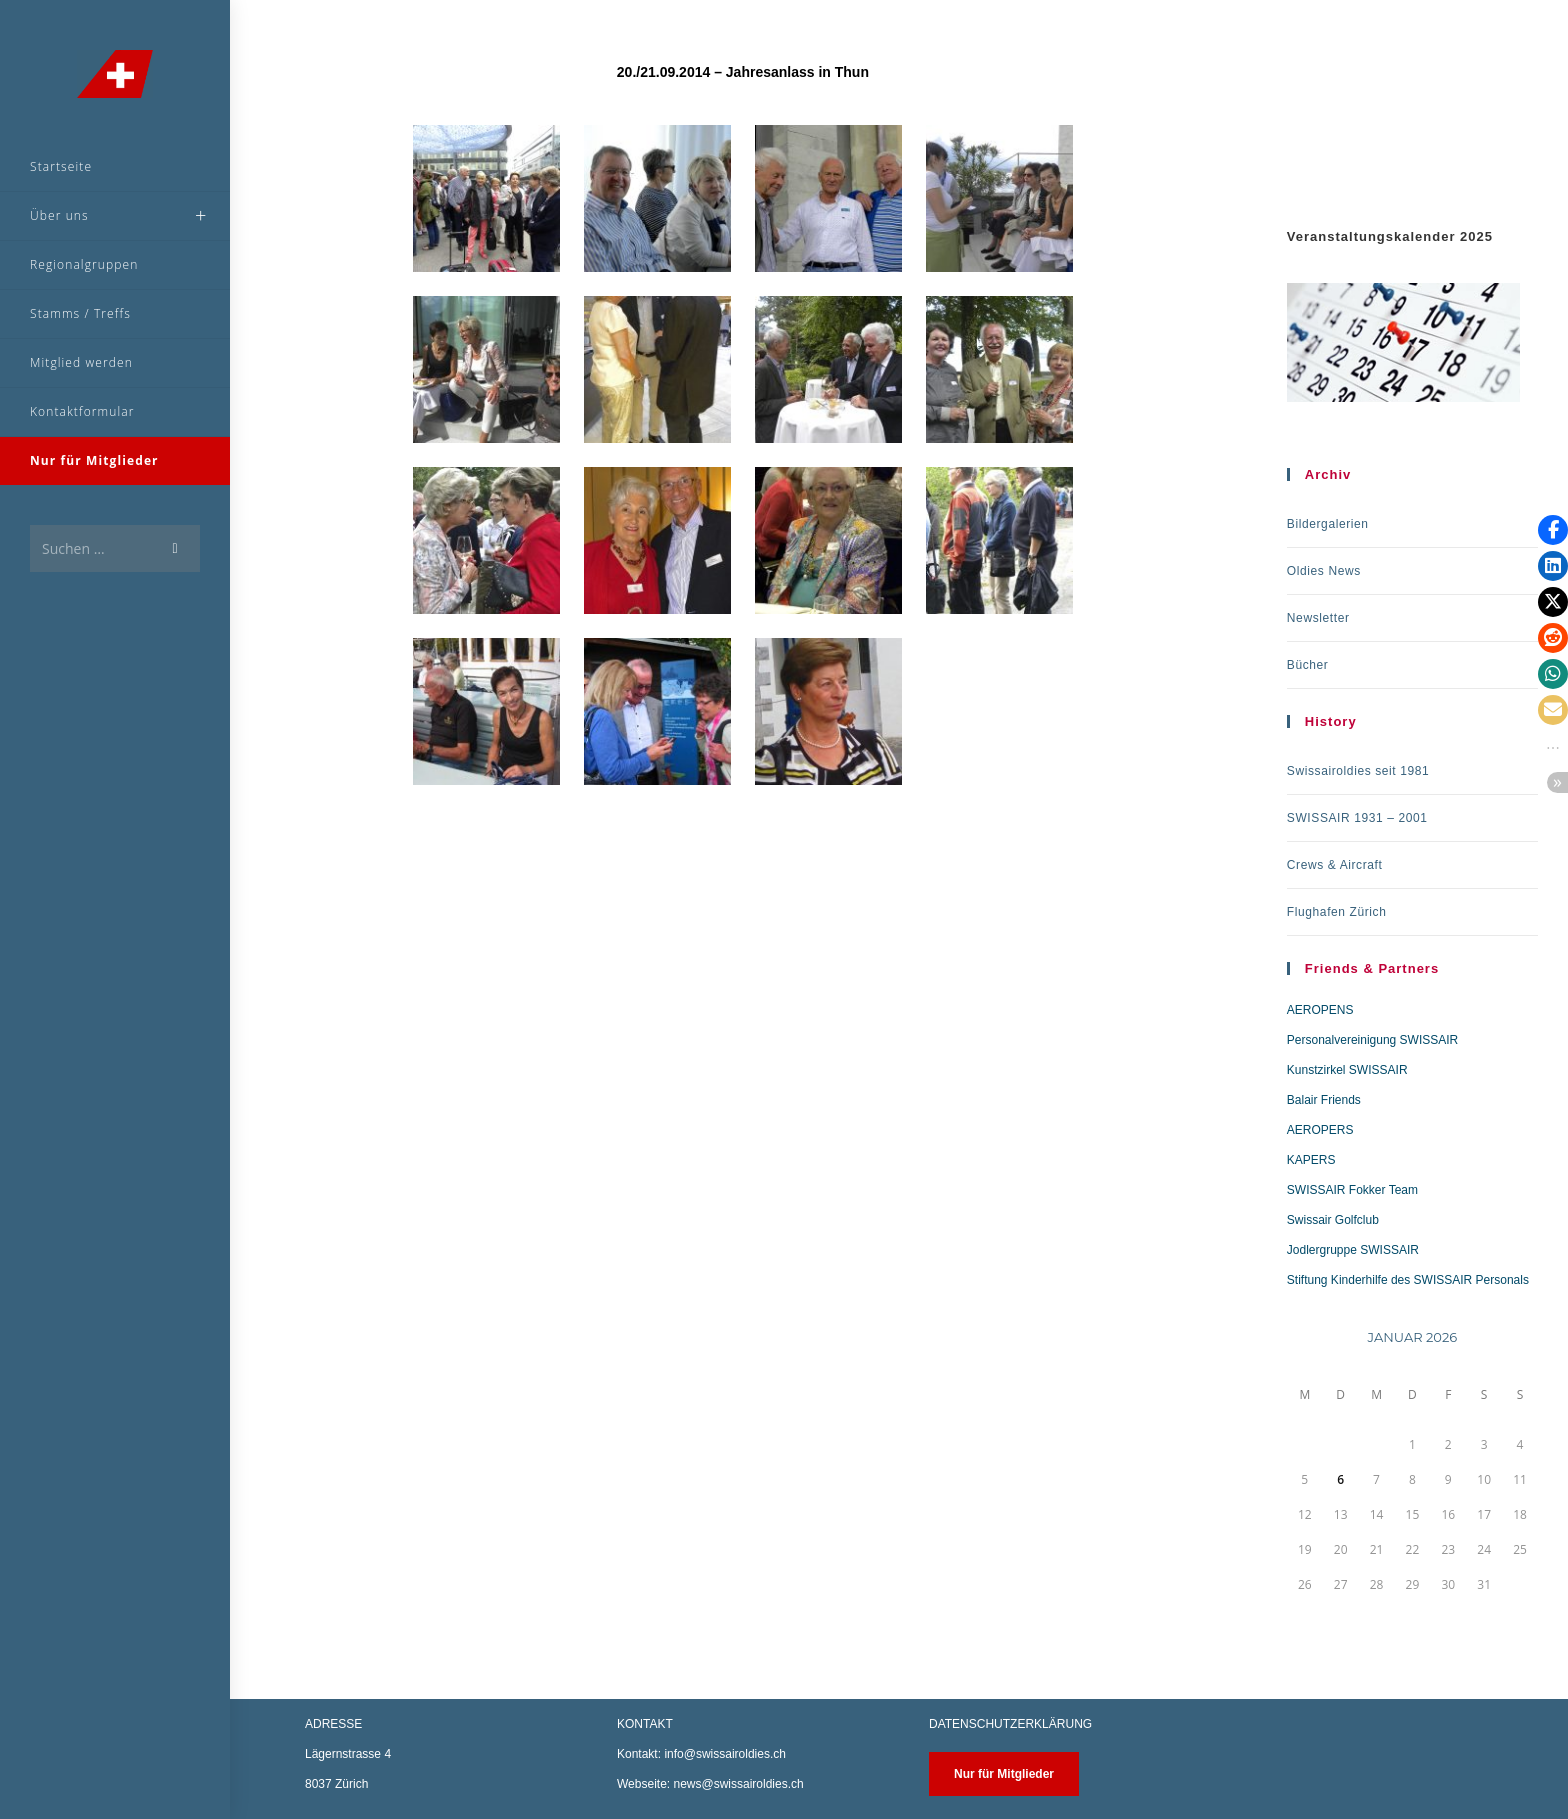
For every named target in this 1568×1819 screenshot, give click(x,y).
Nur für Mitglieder (1004, 1774)
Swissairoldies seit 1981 (1358, 771)
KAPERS (1311, 1160)
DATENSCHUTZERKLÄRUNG (1010, 1724)
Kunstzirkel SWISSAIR (1347, 1070)
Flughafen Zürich (1337, 912)
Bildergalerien (1328, 524)
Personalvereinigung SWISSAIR (1372, 1040)
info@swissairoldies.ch (725, 1754)
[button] (1553, 530)
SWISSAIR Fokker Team (1352, 1190)
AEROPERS (1320, 1130)
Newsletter (1318, 618)
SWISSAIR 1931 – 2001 (1357, 818)
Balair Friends (1324, 1100)
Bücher (1308, 665)
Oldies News (1324, 571)
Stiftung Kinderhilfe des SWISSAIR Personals (1408, 1280)
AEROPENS (1320, 1010)
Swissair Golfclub (1333, 1220)
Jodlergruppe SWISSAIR (1353, 1250)
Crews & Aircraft (1335, 865)
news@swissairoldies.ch (738, 1784)
